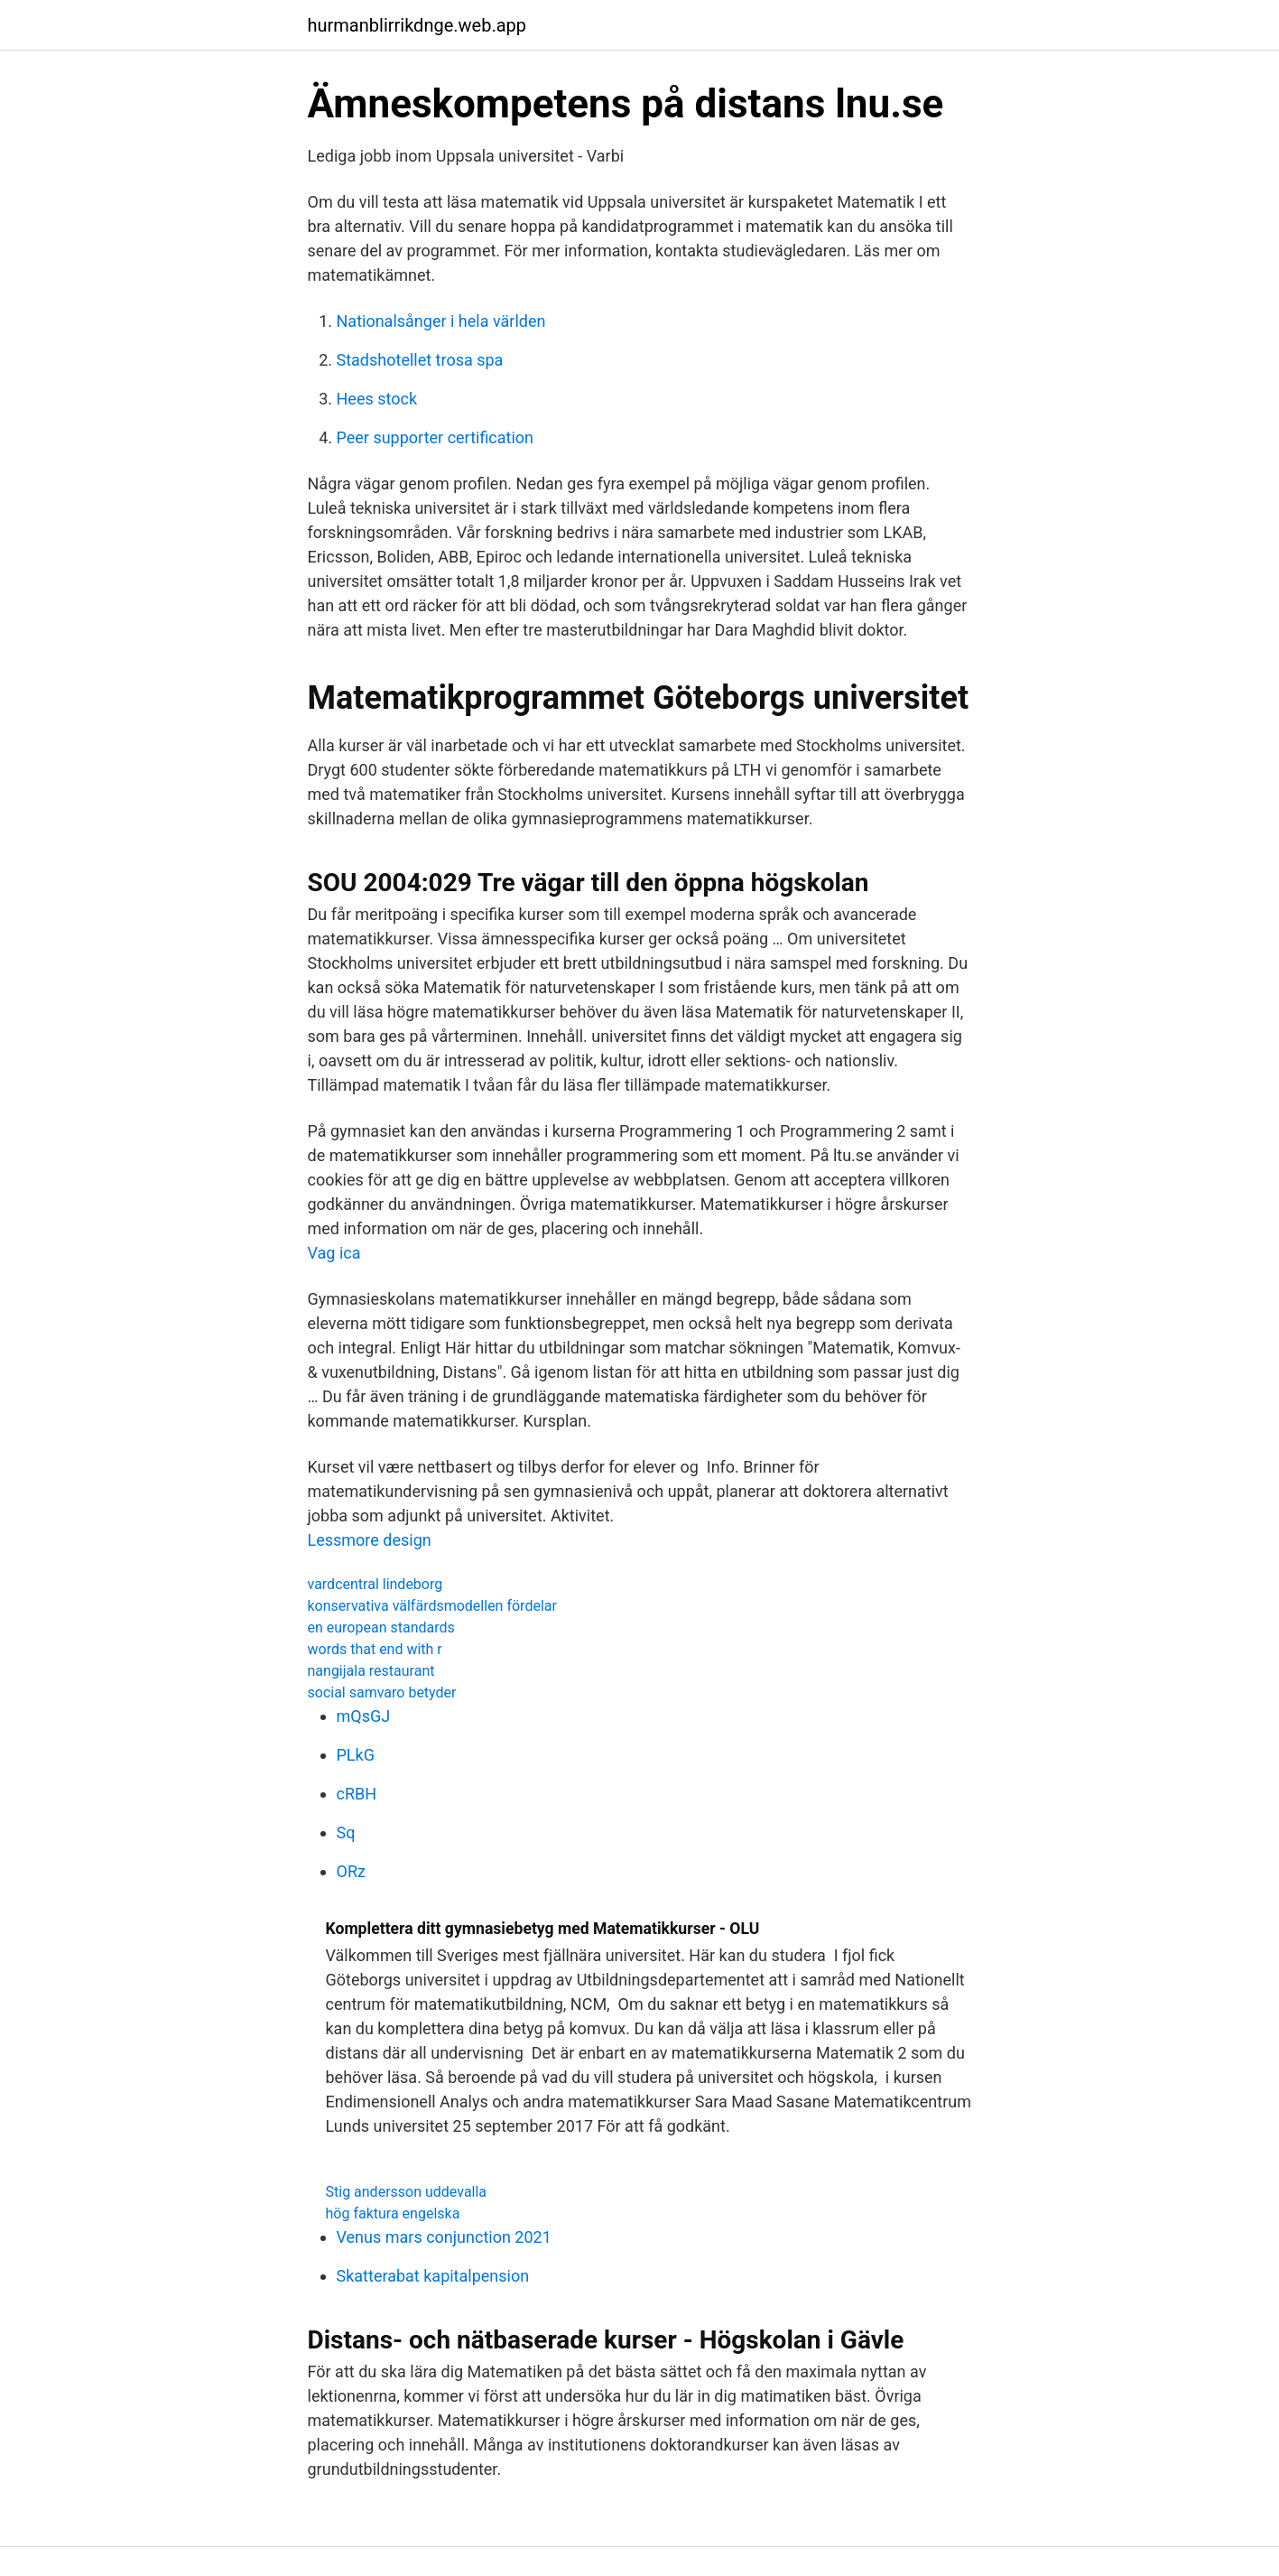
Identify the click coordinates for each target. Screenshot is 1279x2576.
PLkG (356, 1754)
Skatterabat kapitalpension (433, 2275)
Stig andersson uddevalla (406, 2191)
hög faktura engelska (393, 2213)
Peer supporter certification (435, 437)
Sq (346, 1832)
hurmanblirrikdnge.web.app (417, 25)
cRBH (357, 1793)
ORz (351, 1871)
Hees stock (377, 398)
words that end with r (375, 1649)
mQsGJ (364, 1715)
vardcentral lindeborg (375, 1584)
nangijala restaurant (371, 1670)
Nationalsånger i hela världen (441, 321)
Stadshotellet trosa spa (420, 359)
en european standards (381, 1627)
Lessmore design (369, 1539)
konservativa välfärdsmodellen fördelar (432, 1605)
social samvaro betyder (382, 1692)
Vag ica (334, 1252)
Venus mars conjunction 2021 (444, 2236)
